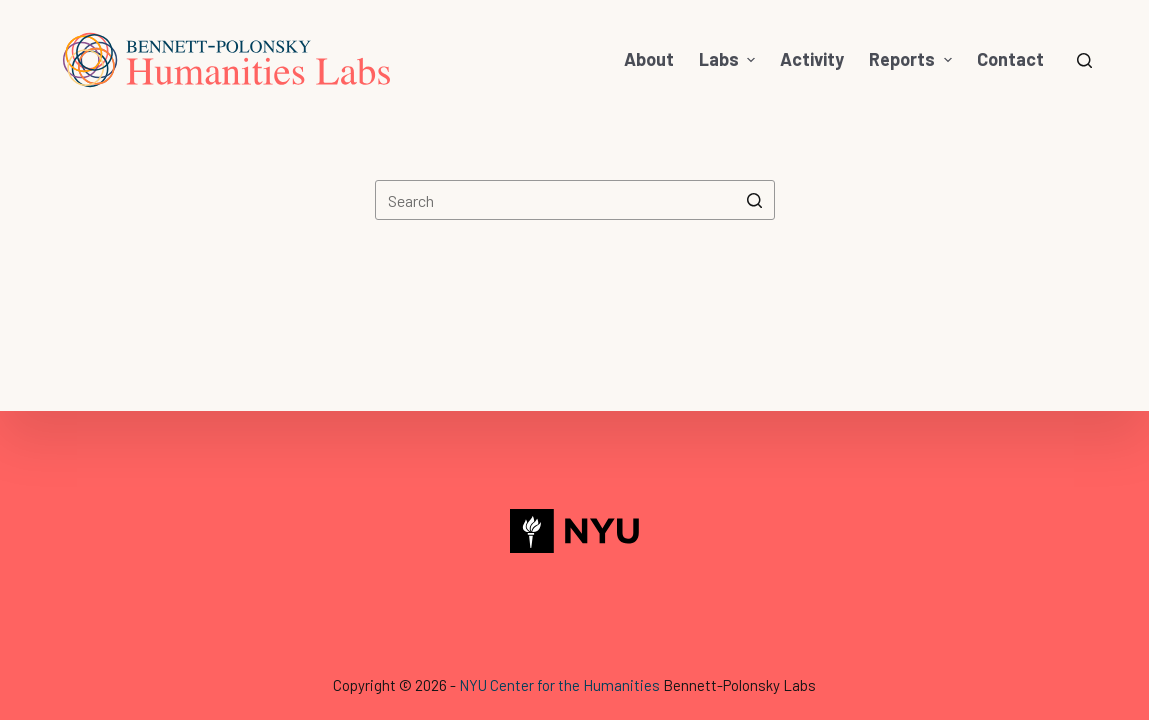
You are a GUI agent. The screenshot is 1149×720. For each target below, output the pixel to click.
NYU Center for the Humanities (559, 685)
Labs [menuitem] (730, 59)
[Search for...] (575, 200)
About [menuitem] (649, 59)
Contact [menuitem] (1010, 59)
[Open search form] (1084, 60)
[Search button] (755, 200)
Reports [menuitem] (913, 59)
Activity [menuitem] (812, 59)
